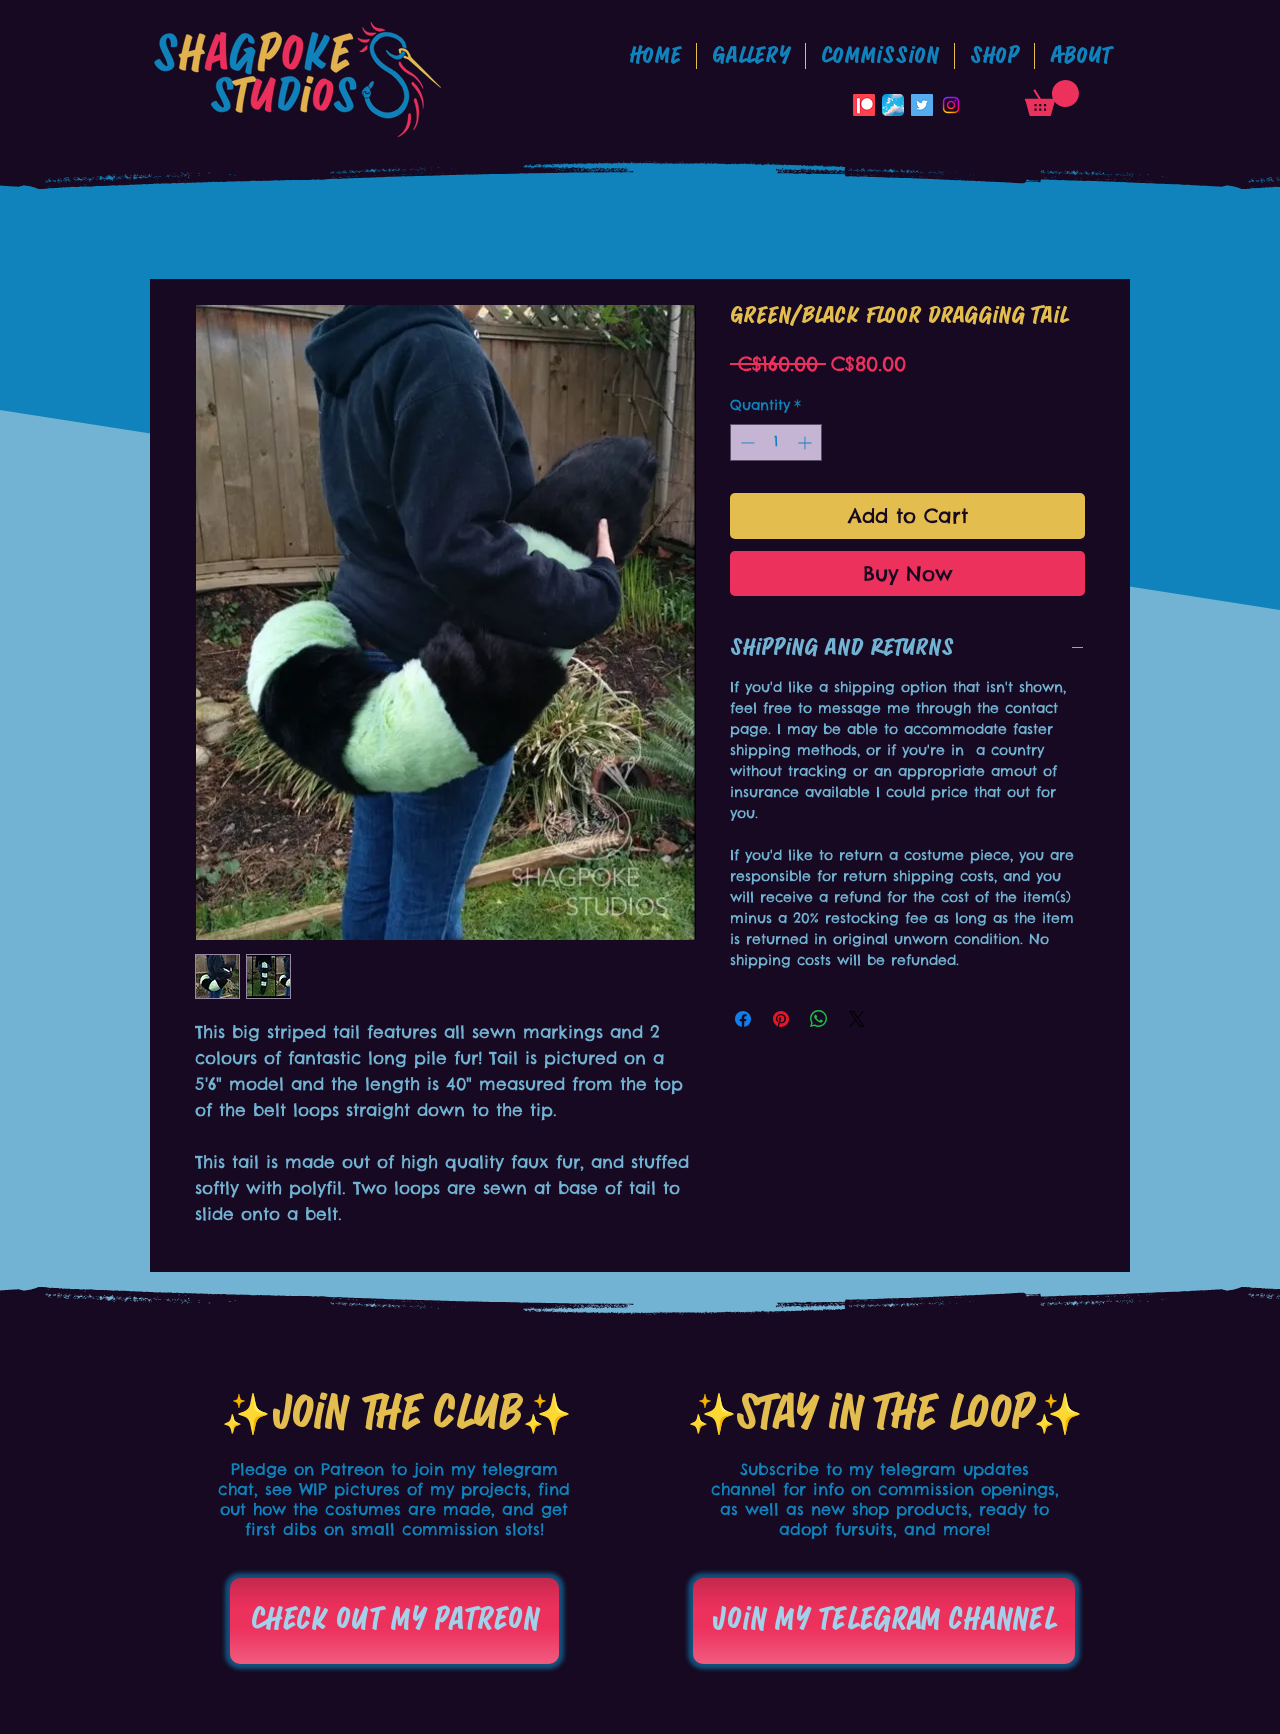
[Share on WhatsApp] (819, 1019)
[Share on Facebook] (743, 1019)
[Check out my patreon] (394, 1621)
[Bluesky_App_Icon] (893, 105)
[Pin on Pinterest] (781, 1019)
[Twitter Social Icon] (922, 105)
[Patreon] (864, 105)
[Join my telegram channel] (884, 1621)
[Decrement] (745, 442)
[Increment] (806, 442)
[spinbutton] (776, 442)
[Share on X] (857, 1019)
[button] (880, 56)
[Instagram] (951, 105)
